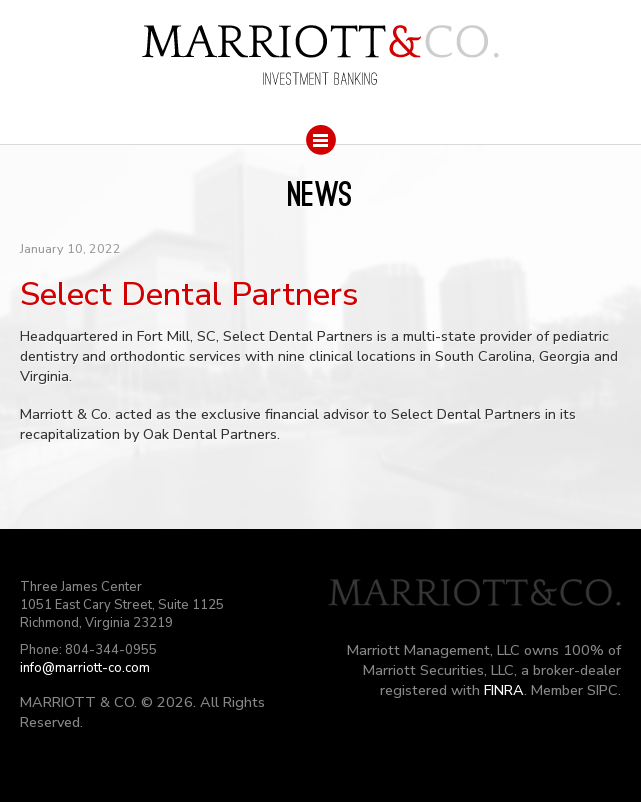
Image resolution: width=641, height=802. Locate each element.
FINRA (504, 690)
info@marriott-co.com (85, 668)
